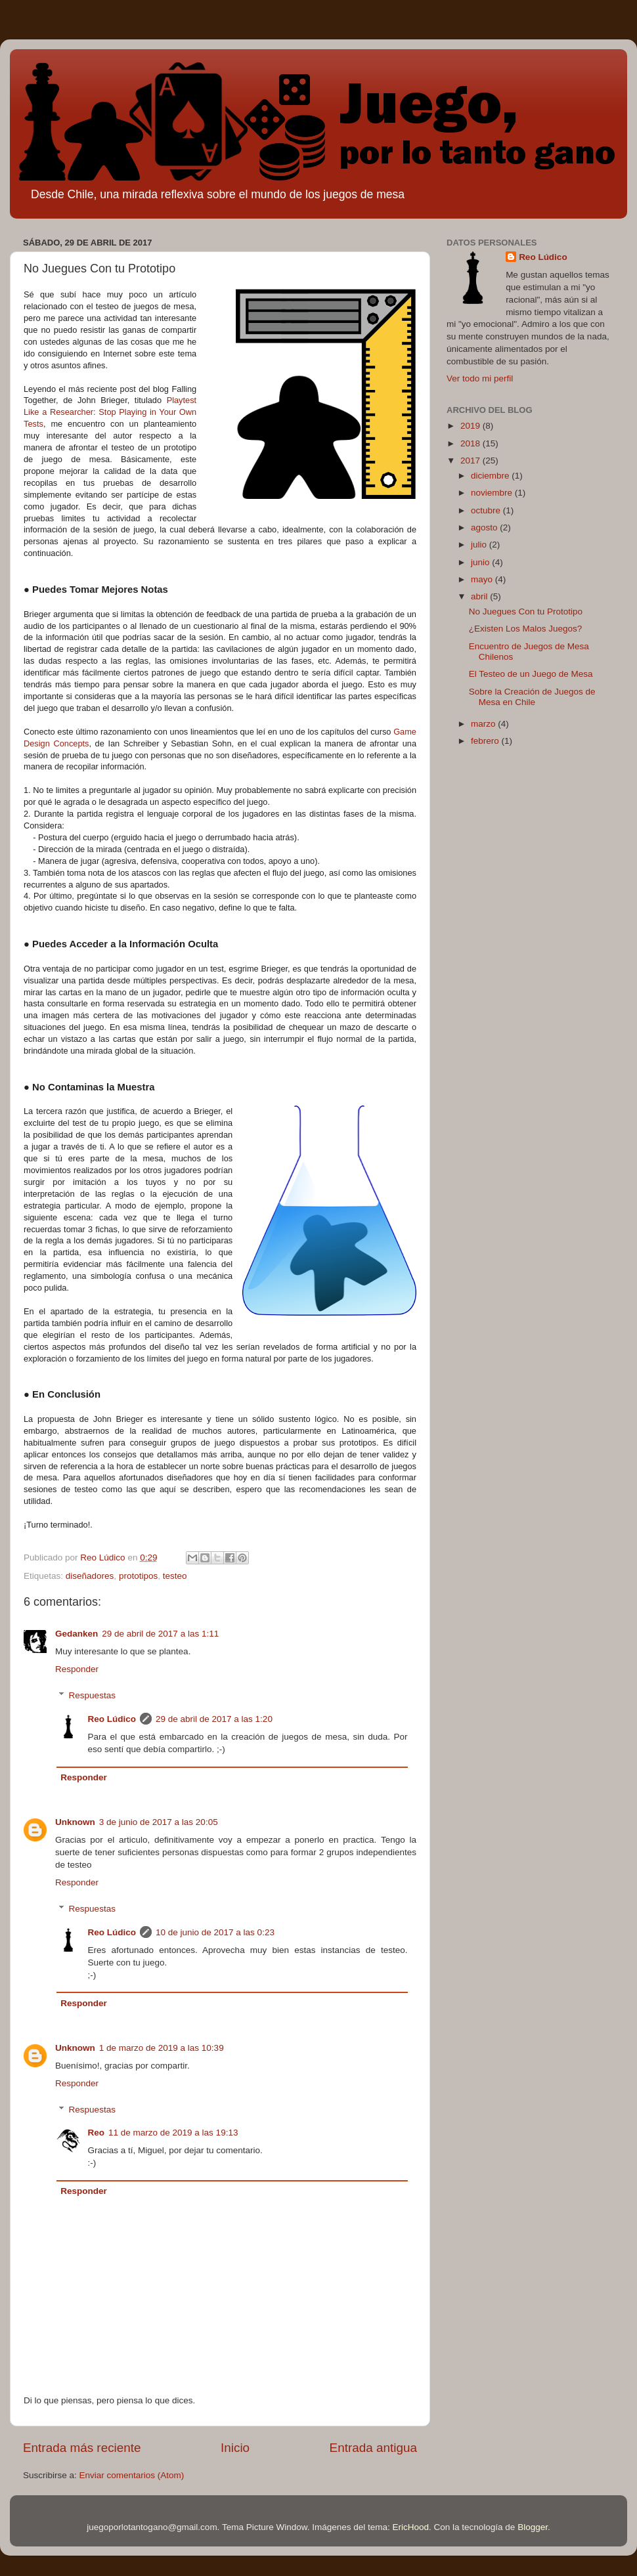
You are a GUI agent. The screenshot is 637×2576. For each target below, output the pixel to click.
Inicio (235, 2448)
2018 (471, 443)
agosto (485, 527)
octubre (487, 510)
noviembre (493, 493)
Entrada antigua (373, 2448)
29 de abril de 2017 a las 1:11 (160, 1634)
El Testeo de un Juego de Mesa (531, 674)
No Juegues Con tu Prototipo (525, 611)
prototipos (138, 1576)
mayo (483, 579)
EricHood (411, 2527)
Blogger (532, 2527)
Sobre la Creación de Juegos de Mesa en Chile (532, 697)
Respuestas (92, 1695)
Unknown (75, 1822)
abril (480, 596)
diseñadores (90, 1576)
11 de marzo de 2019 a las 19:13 (173, 2132)
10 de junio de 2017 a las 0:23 (215, 1932)
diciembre (491, 476)
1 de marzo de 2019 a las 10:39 (161, 2048)
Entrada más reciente (82, 2448)
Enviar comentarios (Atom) (132, 2475)
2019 (471, 426)
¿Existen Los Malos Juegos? (525, 628)
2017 (471, 460)
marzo (484, 724)
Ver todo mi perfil (480, 378)
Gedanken (76, 1634)
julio (480, 544)
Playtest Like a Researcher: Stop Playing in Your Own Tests (110, 412)
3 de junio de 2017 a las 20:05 (158, 1822)
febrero (486, 741)
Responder (77, 1669)
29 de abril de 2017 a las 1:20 (214, 1719)
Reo (96, 2132)
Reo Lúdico (112, 1719)
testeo (175, 1576)
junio (481, 562)
